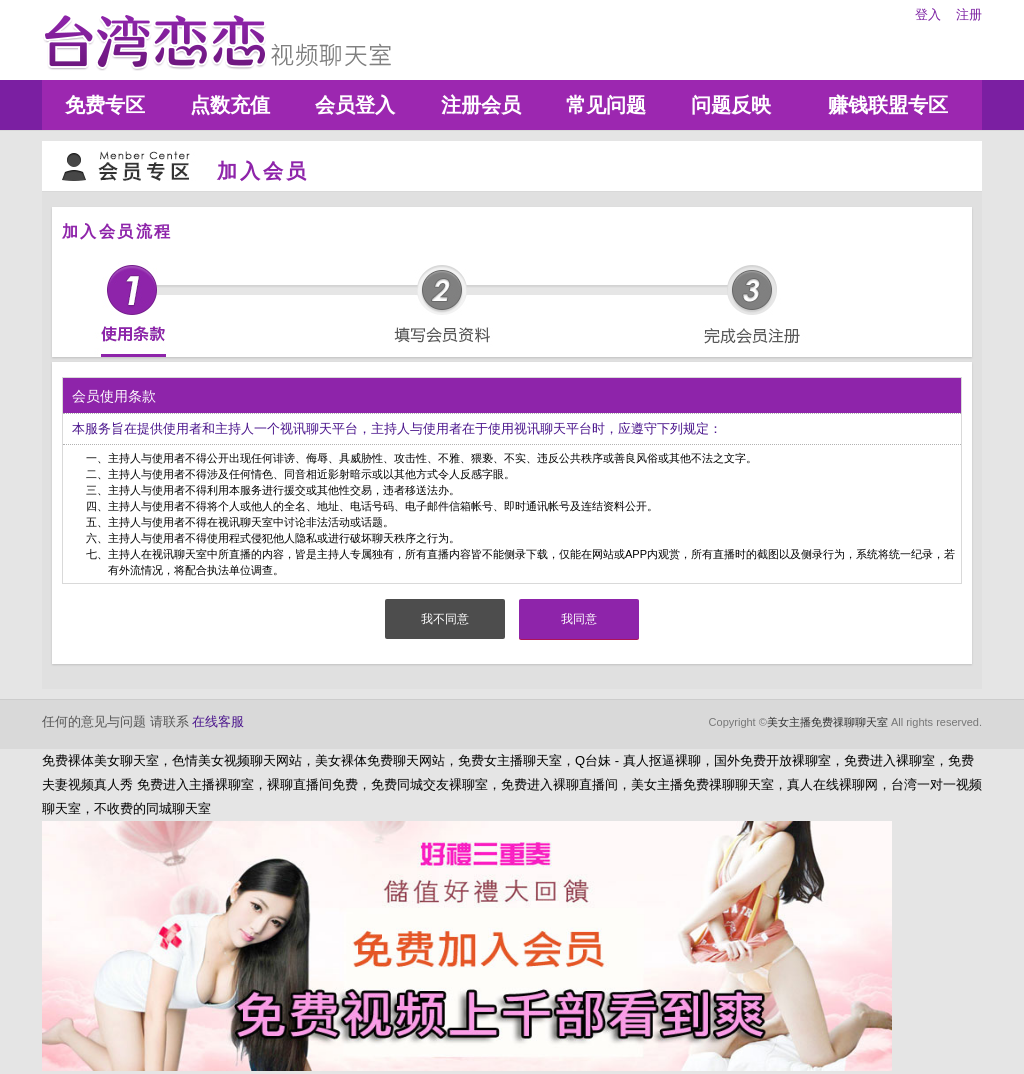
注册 (969, 14)
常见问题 (606, 105)
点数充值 (230, 105)
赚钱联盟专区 (888, 105)
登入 (928, 14)
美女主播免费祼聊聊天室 (827, 722)
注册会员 (481, 105)
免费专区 (105, 105)
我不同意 (445, 619)
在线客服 (218, 721)
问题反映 (731, 105)
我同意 (579, 619)
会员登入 (355, 105)
